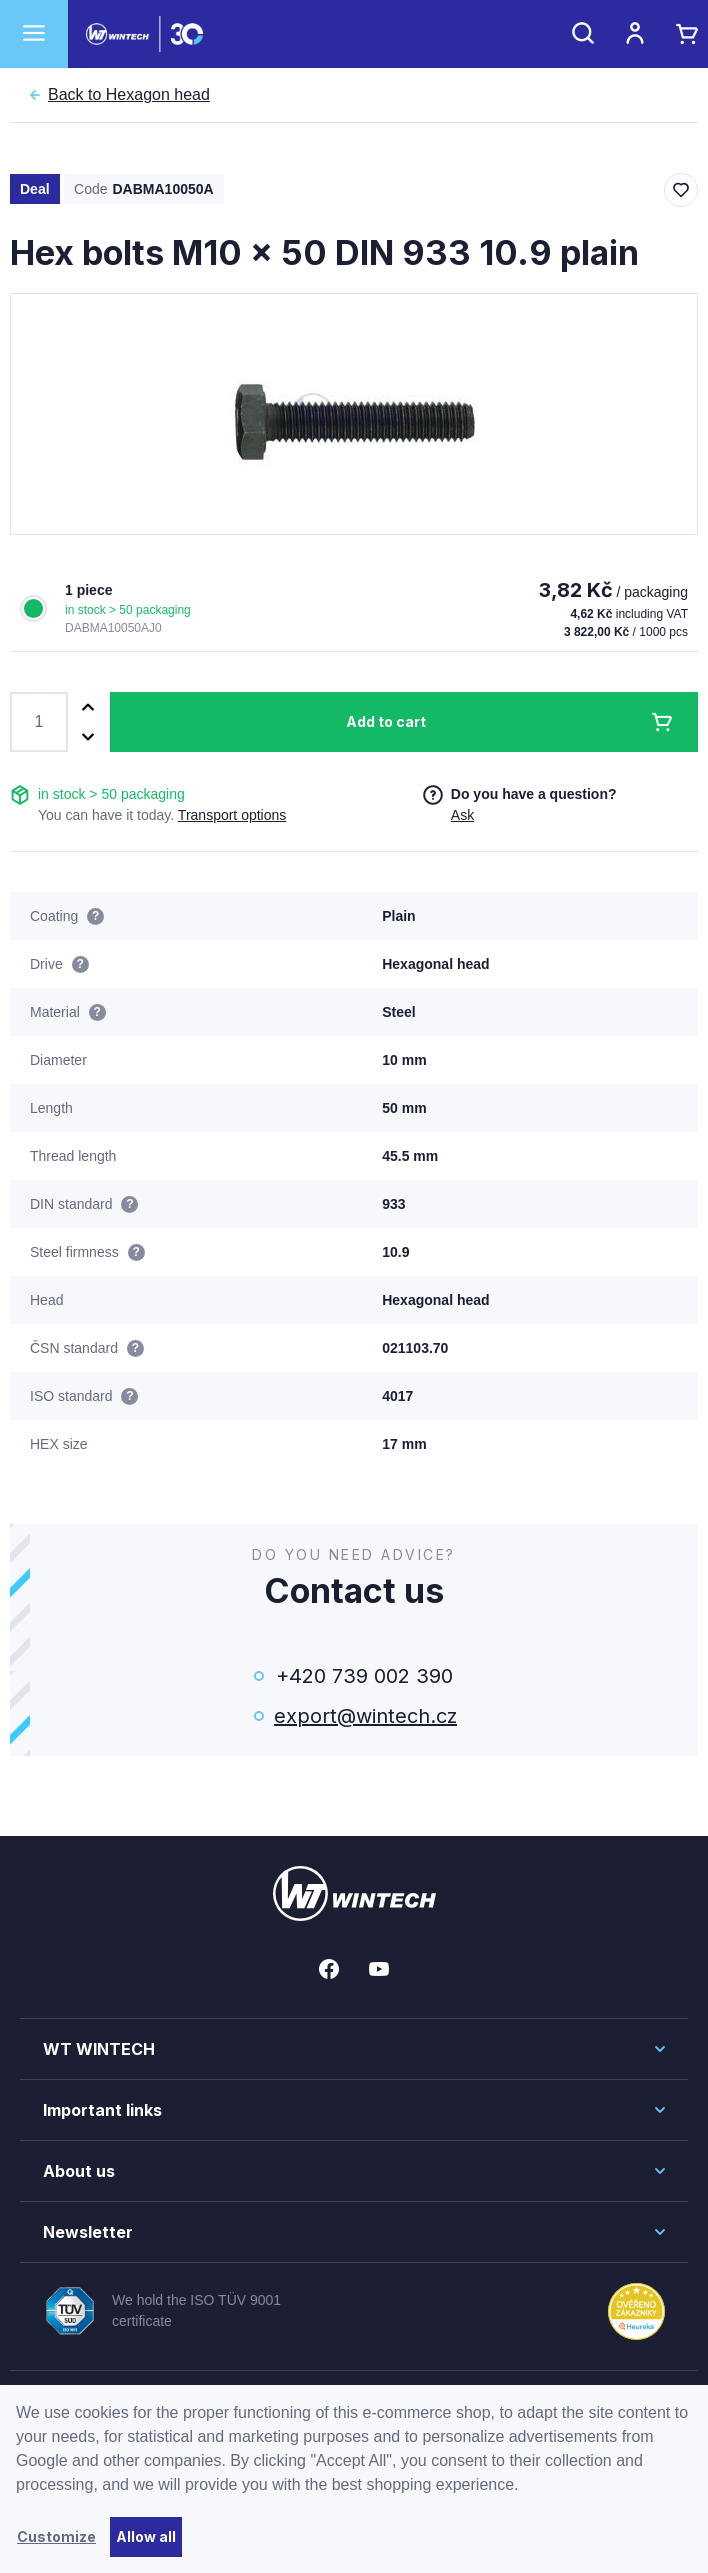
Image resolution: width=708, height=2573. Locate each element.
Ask (462, 815)
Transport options (232, 815)
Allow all (146, 2536)
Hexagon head (129, 95)
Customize (56, 2536)
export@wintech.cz (364, 1716)
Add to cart (386, 721)
